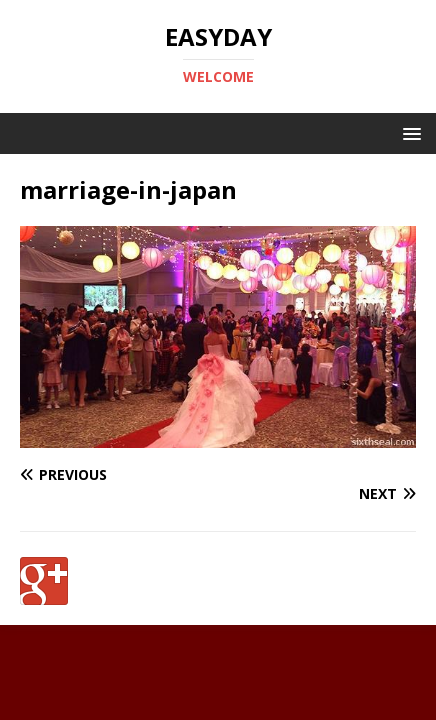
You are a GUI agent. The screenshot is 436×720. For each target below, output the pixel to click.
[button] (408, 132)
